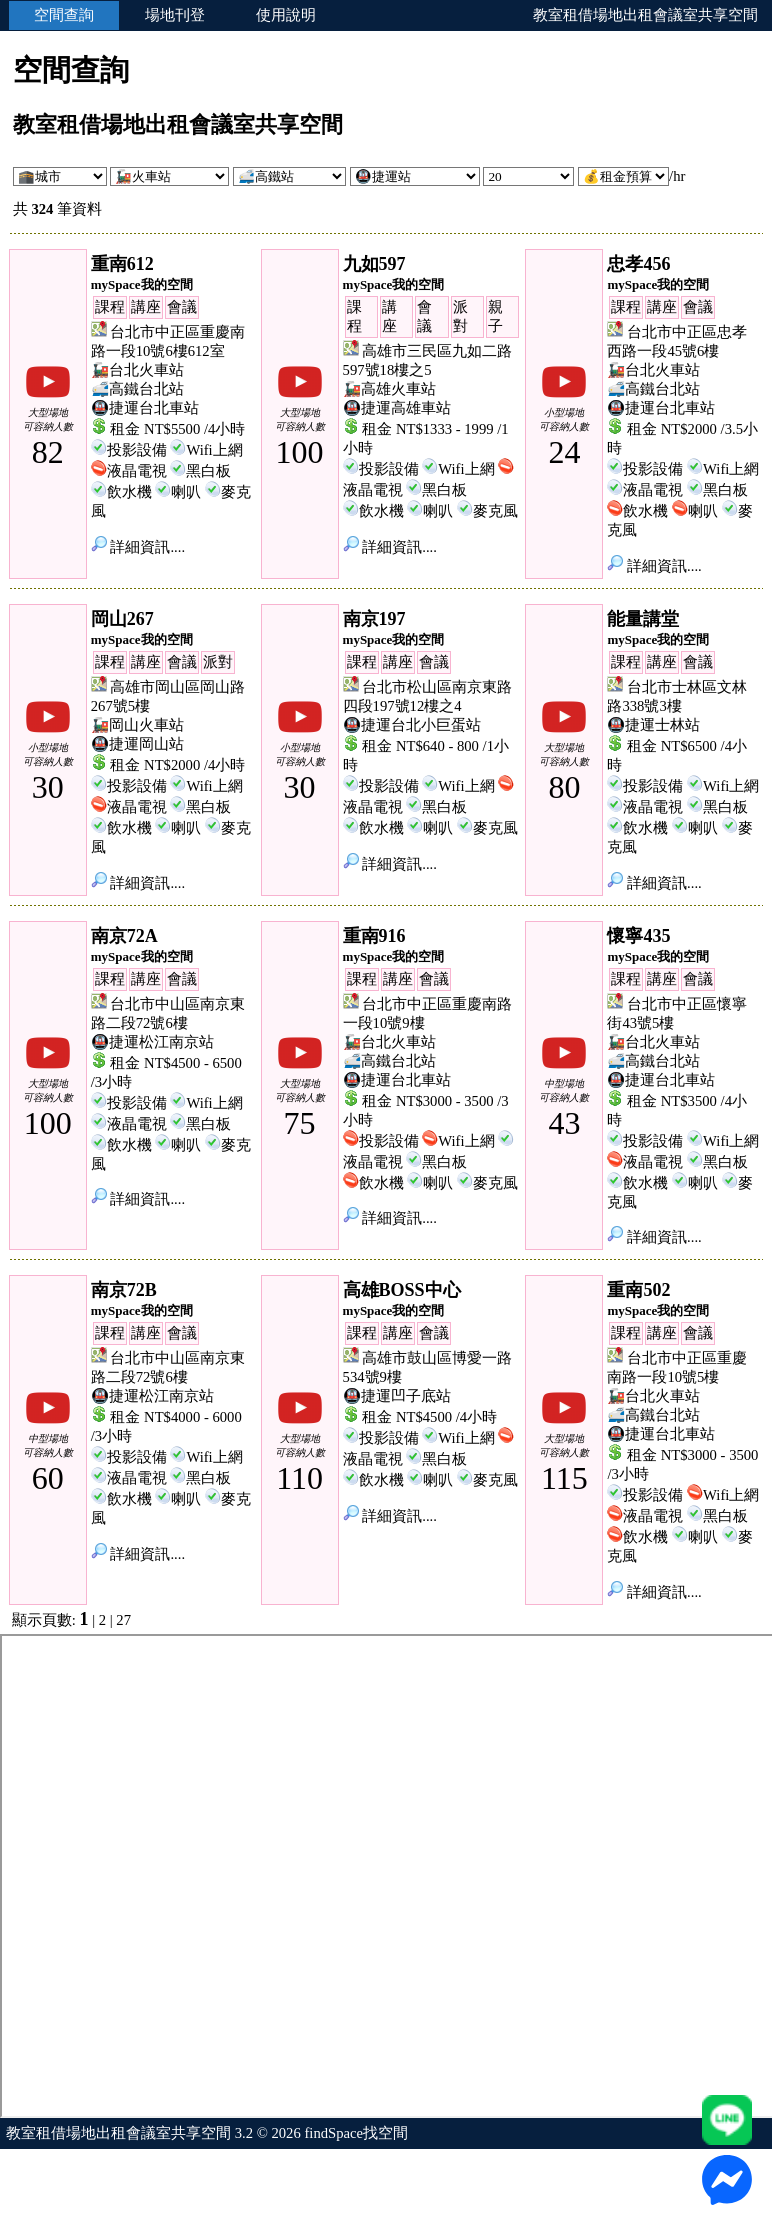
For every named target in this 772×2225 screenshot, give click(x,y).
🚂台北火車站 (137, 370)
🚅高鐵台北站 (137, 389)
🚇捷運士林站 (653, 725)
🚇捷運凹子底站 (397, 1396)
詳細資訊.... (138, 547)
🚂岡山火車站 (137, 725)
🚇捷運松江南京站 (152, 1042)
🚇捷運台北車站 (145, 408)
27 (123, 1620)
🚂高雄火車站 (389, 389)
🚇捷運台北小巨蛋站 (412, 725)
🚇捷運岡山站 (137, 744)
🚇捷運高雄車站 (397, 408)
